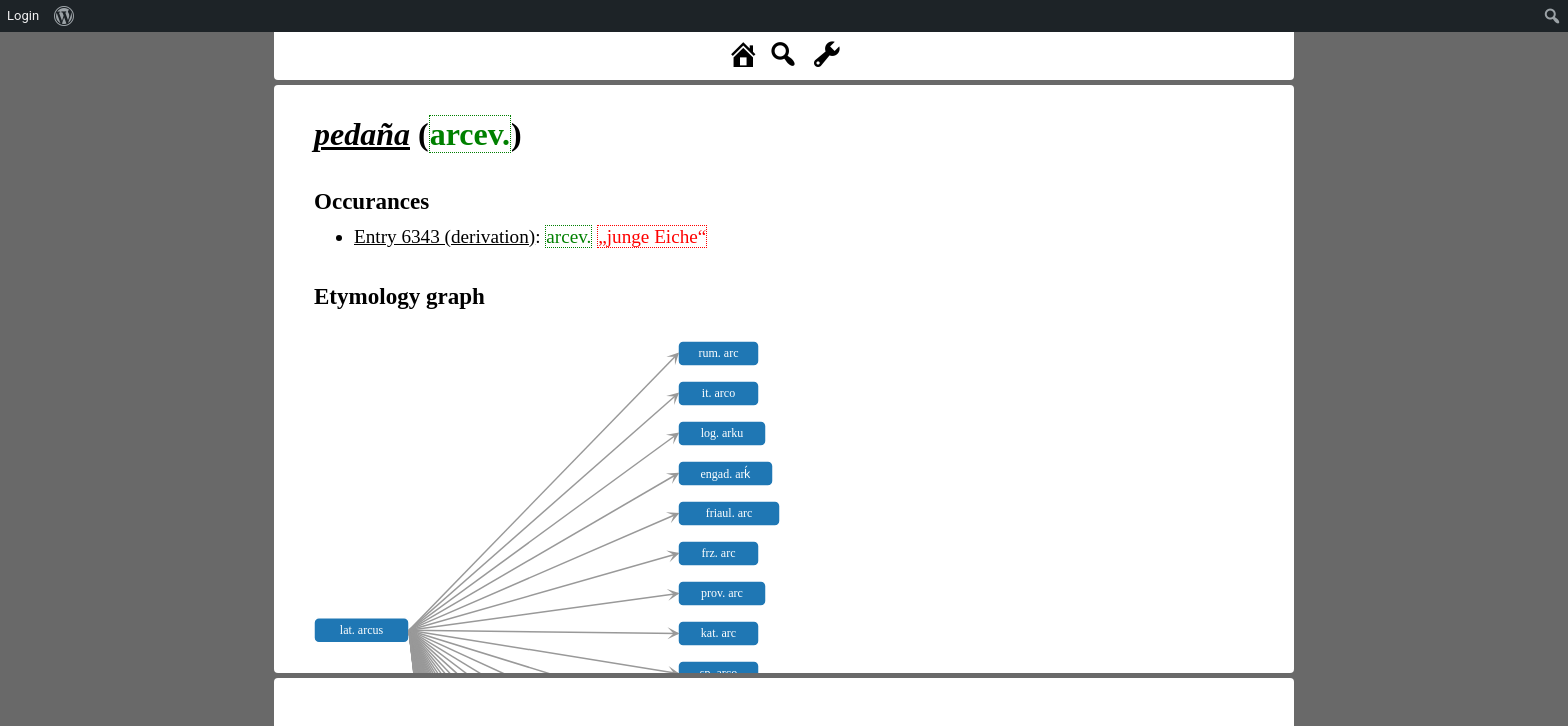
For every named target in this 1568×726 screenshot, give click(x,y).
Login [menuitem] (23, 15)
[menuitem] (64, 16)
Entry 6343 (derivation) (444, 236)
